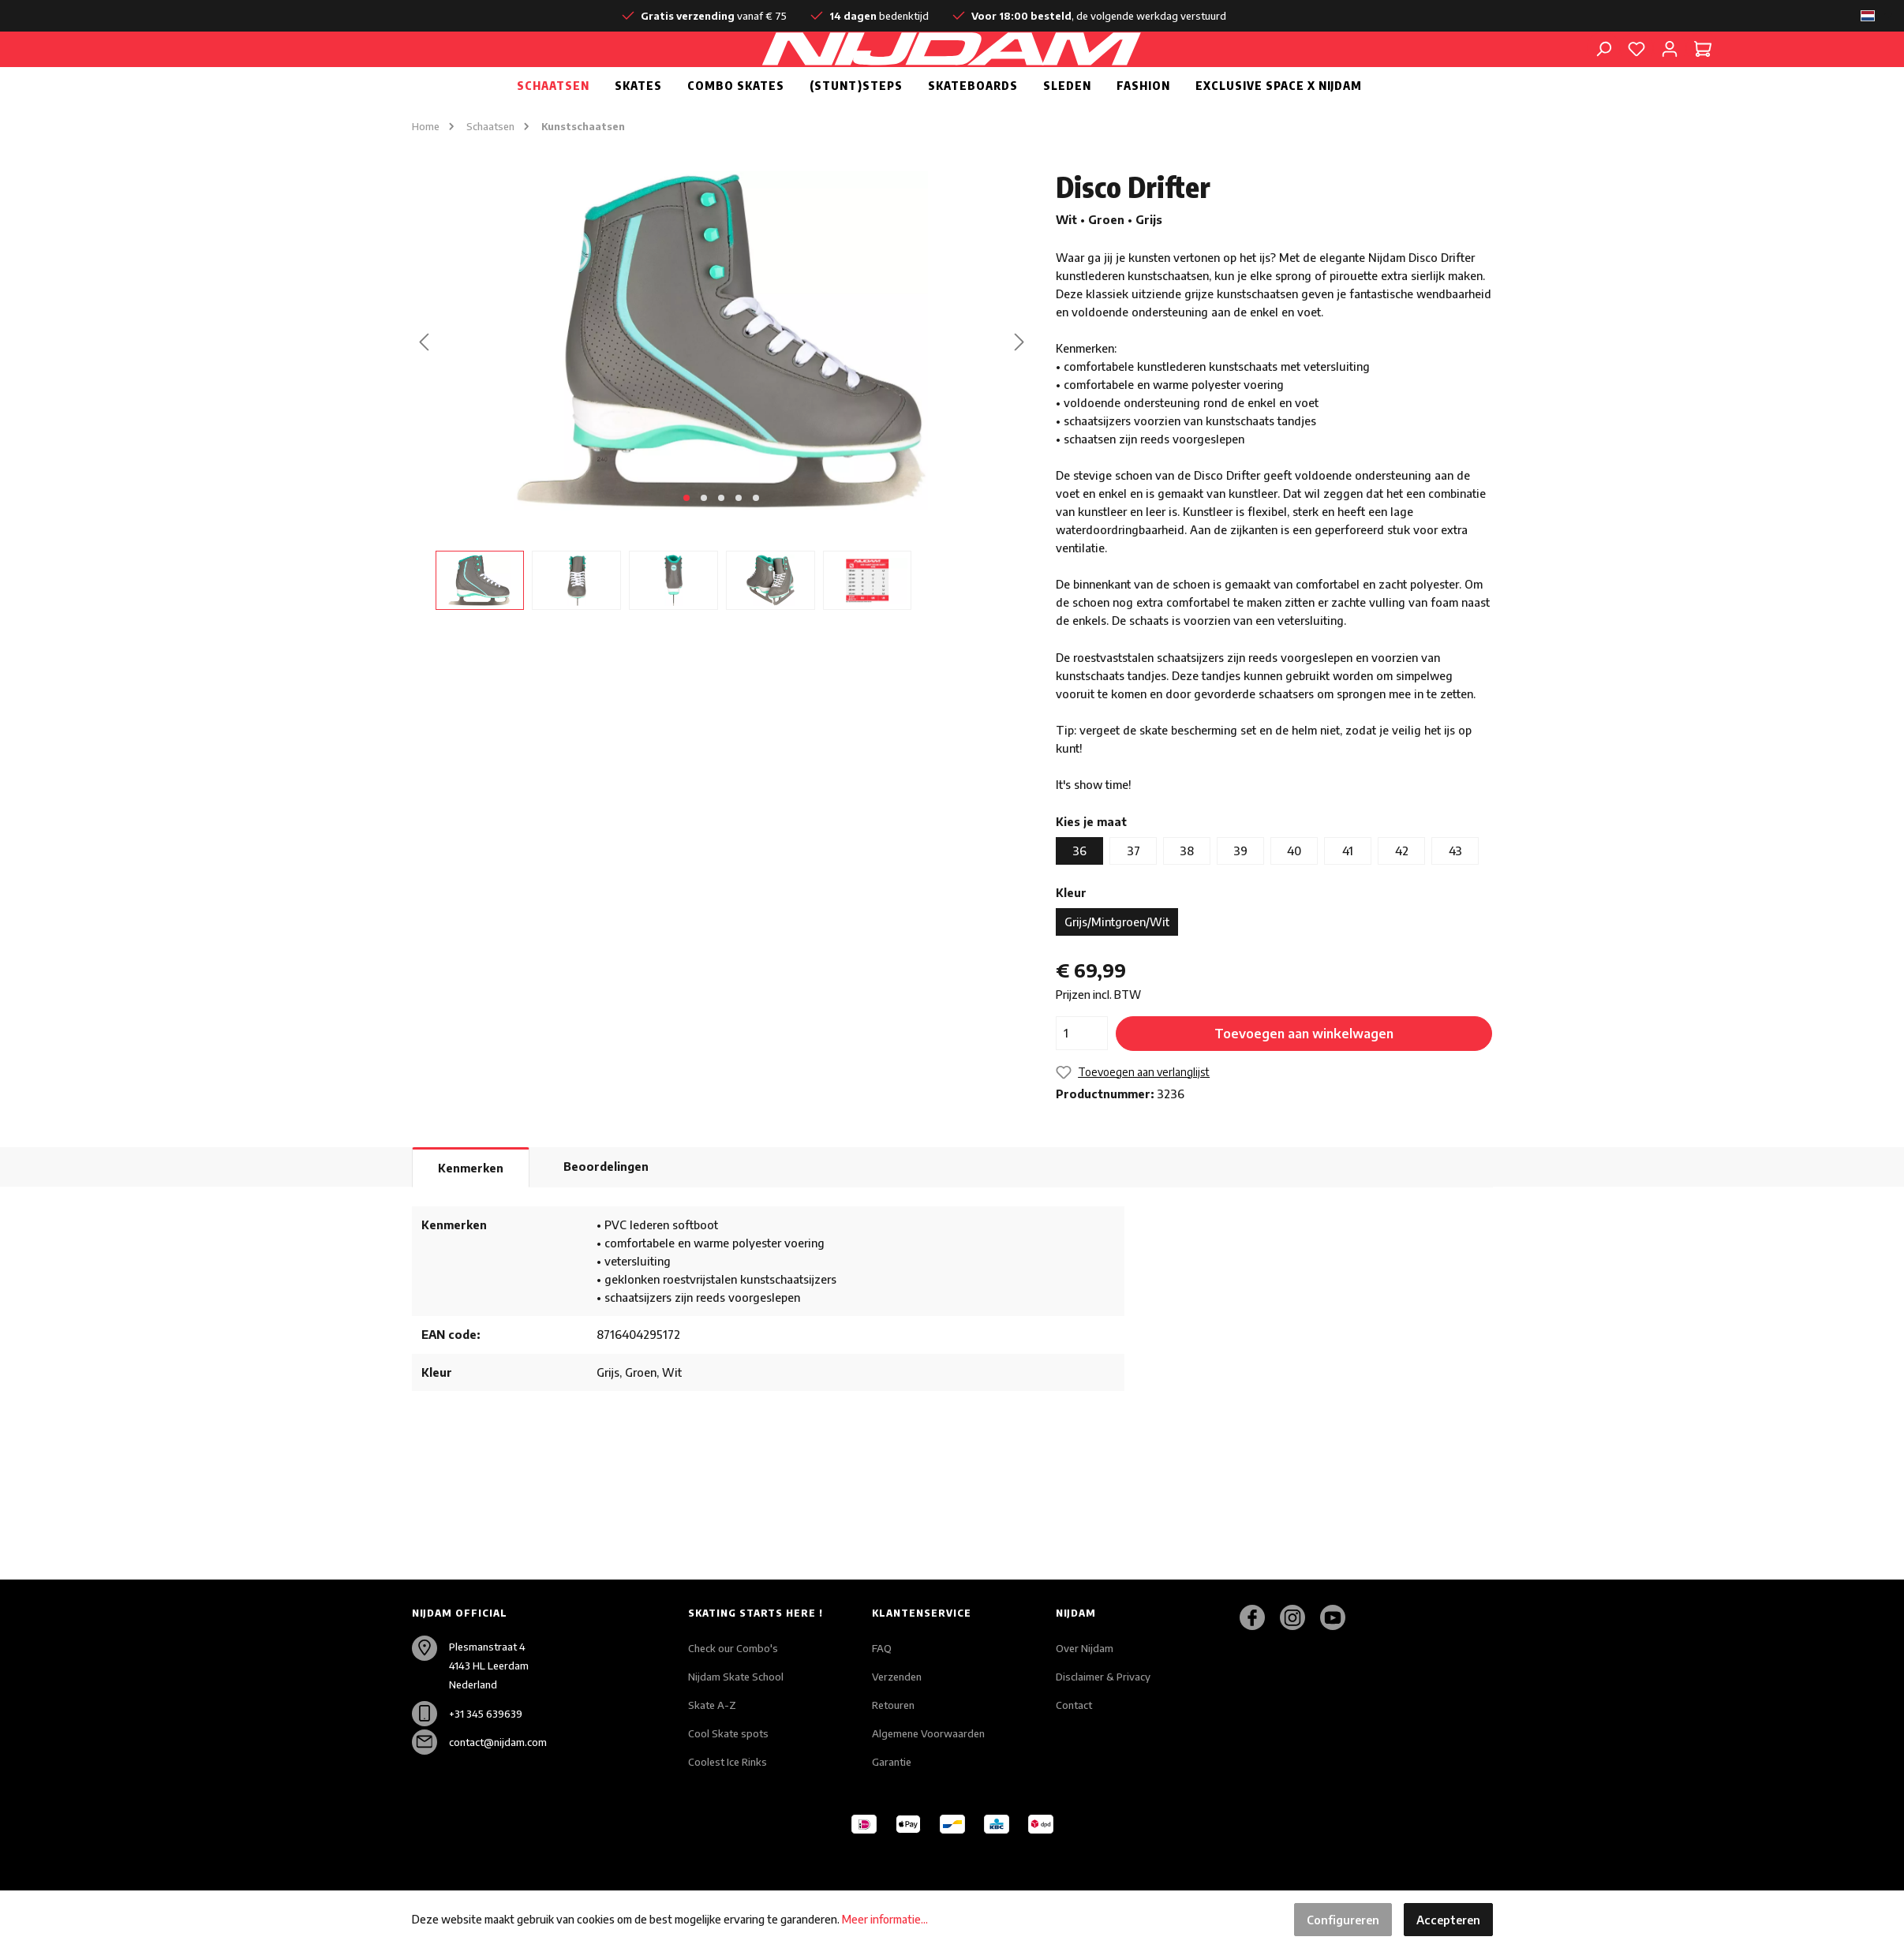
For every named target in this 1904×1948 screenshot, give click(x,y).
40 (1294, 888)
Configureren (1343, 1919)
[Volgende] (1019, 379)
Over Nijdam (1084, 1648)
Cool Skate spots (728, 1733)
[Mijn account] (1669, 67)
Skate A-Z (712, 1705)
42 (1401, 888)
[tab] (470, 1205)
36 (1079, 888)
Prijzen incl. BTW (1098, 1031)
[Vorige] (424, 379)
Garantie (891, 1761)
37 (1133, 888)
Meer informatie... (885, 1919)
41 (1347, 888)
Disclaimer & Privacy (1103, 1676)
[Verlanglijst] (1636, 67)
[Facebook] (1258, 1617)
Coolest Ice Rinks (727, 1761)
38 (1187, 888)
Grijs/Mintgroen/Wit (1116, 959)
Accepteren (1448, 1919)
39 (1240, 888)
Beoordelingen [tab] (606, 1204)
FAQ (882, 1648)
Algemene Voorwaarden (928, 1733)
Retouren (893, 1705)
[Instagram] (1298, 1617)
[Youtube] (1338, 1617)
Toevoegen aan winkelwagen (1303, 1071)
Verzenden (897, 1676)
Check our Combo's (733, 1648)
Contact (1074, 1705)
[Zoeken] (1603, 67)
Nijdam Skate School (736, 1676)
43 (1455, 888)
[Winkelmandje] (1702, 67)
